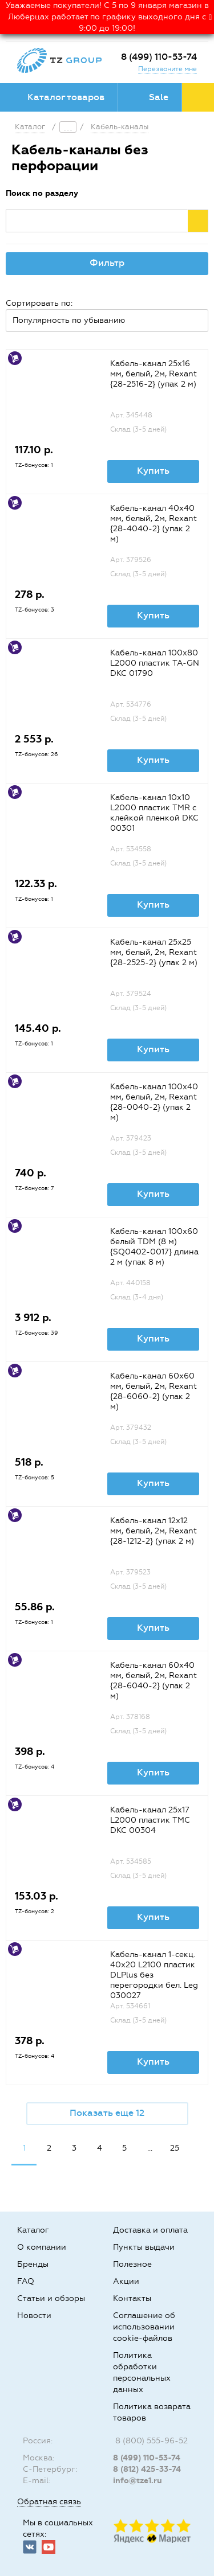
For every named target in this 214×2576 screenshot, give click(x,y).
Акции (126, 2281)
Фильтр (107, 262)
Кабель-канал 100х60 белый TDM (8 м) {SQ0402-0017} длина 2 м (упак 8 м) (154, 1247)
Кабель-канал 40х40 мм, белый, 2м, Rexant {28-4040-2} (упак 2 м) (153, 523)
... (149, 2148)
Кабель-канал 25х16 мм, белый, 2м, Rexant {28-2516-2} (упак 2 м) (153, 374)
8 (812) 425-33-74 (147, 2469)
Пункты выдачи (144, 2247)
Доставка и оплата (150, 2230)
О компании (41, 2247)
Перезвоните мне (167, 69)
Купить (153, 470)
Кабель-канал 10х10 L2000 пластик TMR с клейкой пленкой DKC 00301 (154, 813)
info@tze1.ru (137, 2480)
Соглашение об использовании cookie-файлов (144, 2327)
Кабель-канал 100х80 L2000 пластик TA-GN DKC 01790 (154, 663)
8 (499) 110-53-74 (159, 56)
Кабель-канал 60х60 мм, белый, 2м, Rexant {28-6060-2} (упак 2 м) (153, 1391)
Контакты (132, 2298)
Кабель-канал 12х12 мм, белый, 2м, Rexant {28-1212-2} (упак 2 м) (153, 1531)
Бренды (33, 2264)
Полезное (132, 2264)
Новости (34, 2315)
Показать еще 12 (107, 2112)
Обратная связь (49, 2502)
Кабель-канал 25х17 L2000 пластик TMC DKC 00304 (150, 1820)
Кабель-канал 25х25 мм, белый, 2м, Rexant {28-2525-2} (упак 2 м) (153, 952)
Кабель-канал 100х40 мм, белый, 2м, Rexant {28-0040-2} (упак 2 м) (154, 1102)
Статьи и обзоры (51, 2298)
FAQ (25, 2281)
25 (174, 2148)
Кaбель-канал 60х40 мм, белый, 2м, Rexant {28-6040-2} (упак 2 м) (153, 1680)
